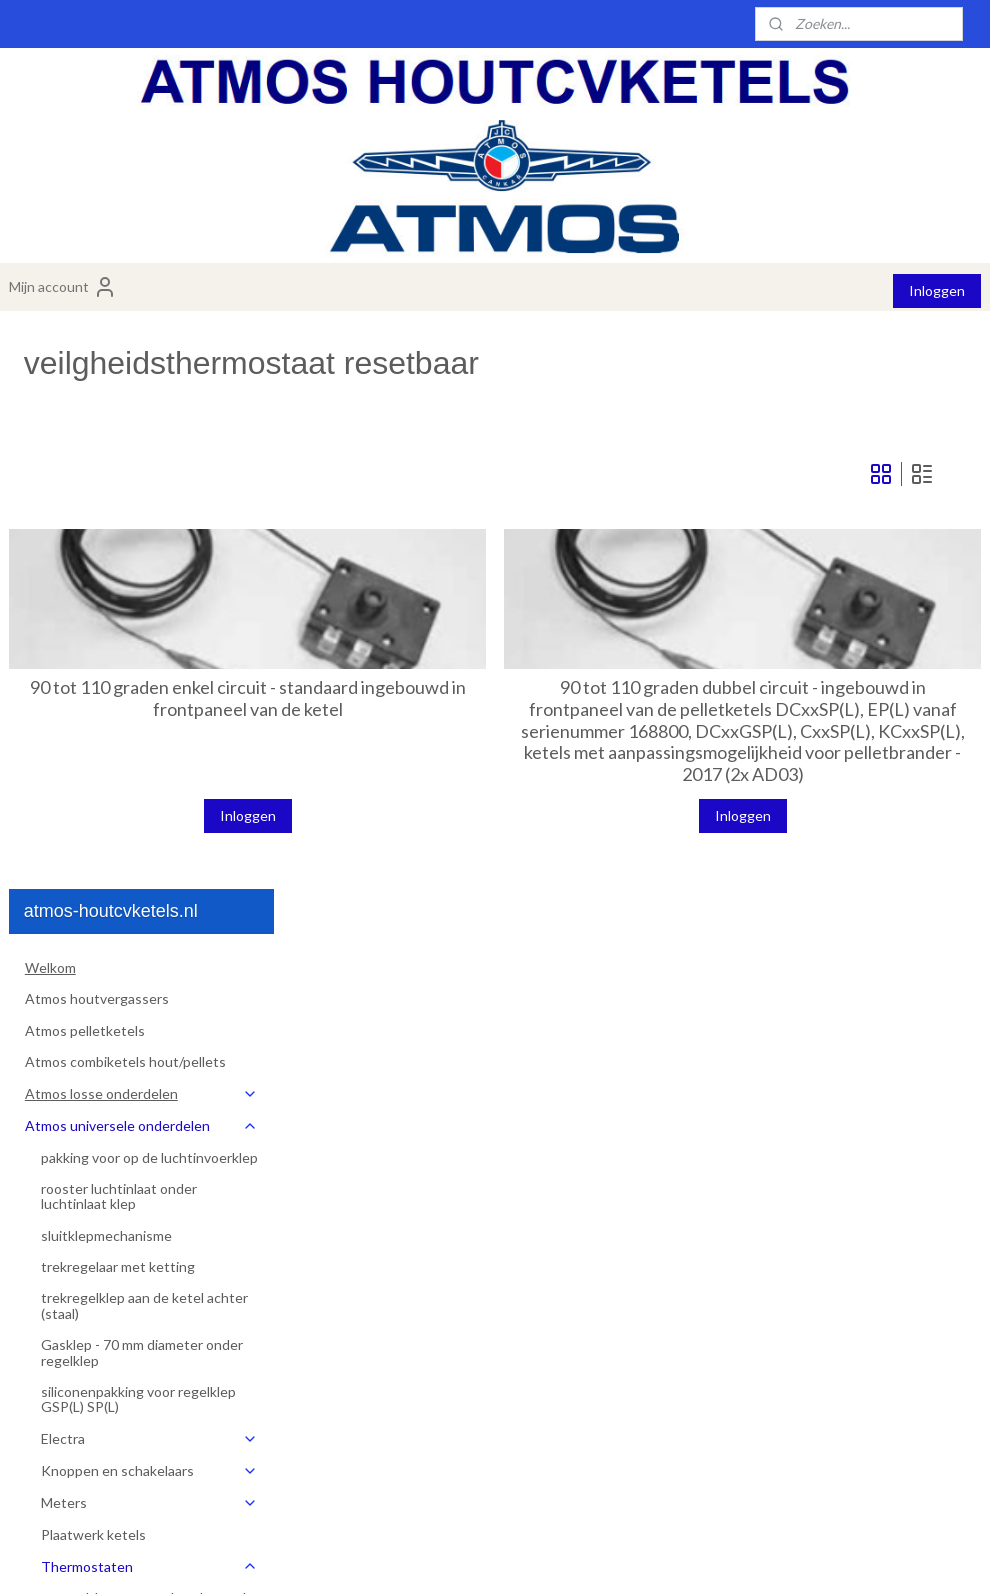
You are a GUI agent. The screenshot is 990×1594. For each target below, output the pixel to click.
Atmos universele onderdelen (141, 562)
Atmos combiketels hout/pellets (125, 498)
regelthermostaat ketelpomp (147, 1081)
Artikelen (70, 1347)
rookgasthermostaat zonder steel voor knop (144, 1167)
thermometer (99, 1315)
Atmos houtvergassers (97, 435)
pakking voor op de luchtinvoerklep (149, 593)
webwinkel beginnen (553, 1557)
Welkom (50, 404)
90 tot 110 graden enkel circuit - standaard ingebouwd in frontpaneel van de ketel (459, 718)
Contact (51, 1441)
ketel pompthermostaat (131, 1284)
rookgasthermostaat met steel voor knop (153, 1120)
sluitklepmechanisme (106, 671)
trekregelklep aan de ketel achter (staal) (144, 742)
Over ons (54, 1409)
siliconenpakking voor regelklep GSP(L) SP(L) (138, 836)
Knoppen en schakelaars (149, 907)
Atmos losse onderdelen (141, 530)
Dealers (49, 1472)
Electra (149, 875)
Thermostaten (149, 1002)
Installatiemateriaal (85, 1378)
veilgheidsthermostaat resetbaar (128, 1214)
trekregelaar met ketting (118, 703)
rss (484, 1557)
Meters (149, 939)
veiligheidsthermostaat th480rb (156, 1253)
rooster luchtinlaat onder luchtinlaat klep (119, 633)
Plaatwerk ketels (93, 971)
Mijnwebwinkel (716, 1557)
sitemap (448, 1557)
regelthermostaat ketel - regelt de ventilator (154, 1042)
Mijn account (63, 287)
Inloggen (937, 290)
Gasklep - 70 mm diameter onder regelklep (142, 789)
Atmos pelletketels (85, 467)
